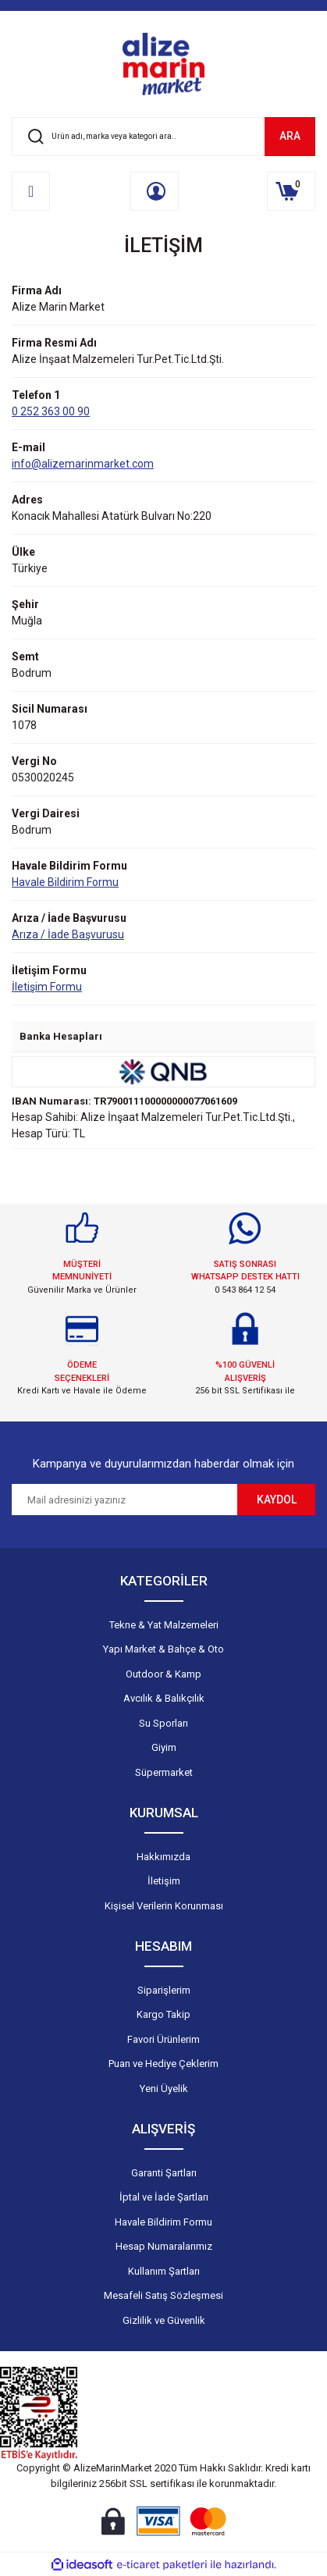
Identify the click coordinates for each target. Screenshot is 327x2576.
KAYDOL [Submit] (277, 1499)
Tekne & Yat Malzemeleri (164, 1625)
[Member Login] (154, 191)
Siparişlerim (163, 1990)
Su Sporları (163, 1723)
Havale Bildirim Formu (65, 882)
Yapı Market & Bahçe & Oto (163, 1649)
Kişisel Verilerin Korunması (164, 1906)
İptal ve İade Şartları (163, 2197)
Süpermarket (164, 1772)
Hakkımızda (163, 1857)
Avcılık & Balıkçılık (163, 1698)
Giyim (163, 1747)
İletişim (164, 1881)
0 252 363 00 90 (51, 411)
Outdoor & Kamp (163, 1674)
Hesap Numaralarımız (164, 2246)
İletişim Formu (47, 986)
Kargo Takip (163, 2014)
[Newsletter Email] (124, 1499)
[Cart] (291, 191)
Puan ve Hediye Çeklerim (163, 2063)
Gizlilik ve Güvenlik (164, 2320)
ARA (289, 136)
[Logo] (163, 64)
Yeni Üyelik (164, 2088)
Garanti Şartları (164, 2173)
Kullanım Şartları (164, 2271)
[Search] (163, 136)
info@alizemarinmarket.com (83, 463)
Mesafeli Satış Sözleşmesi (163, 2295)
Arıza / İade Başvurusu (68, 934)
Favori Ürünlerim (163, 2039)
